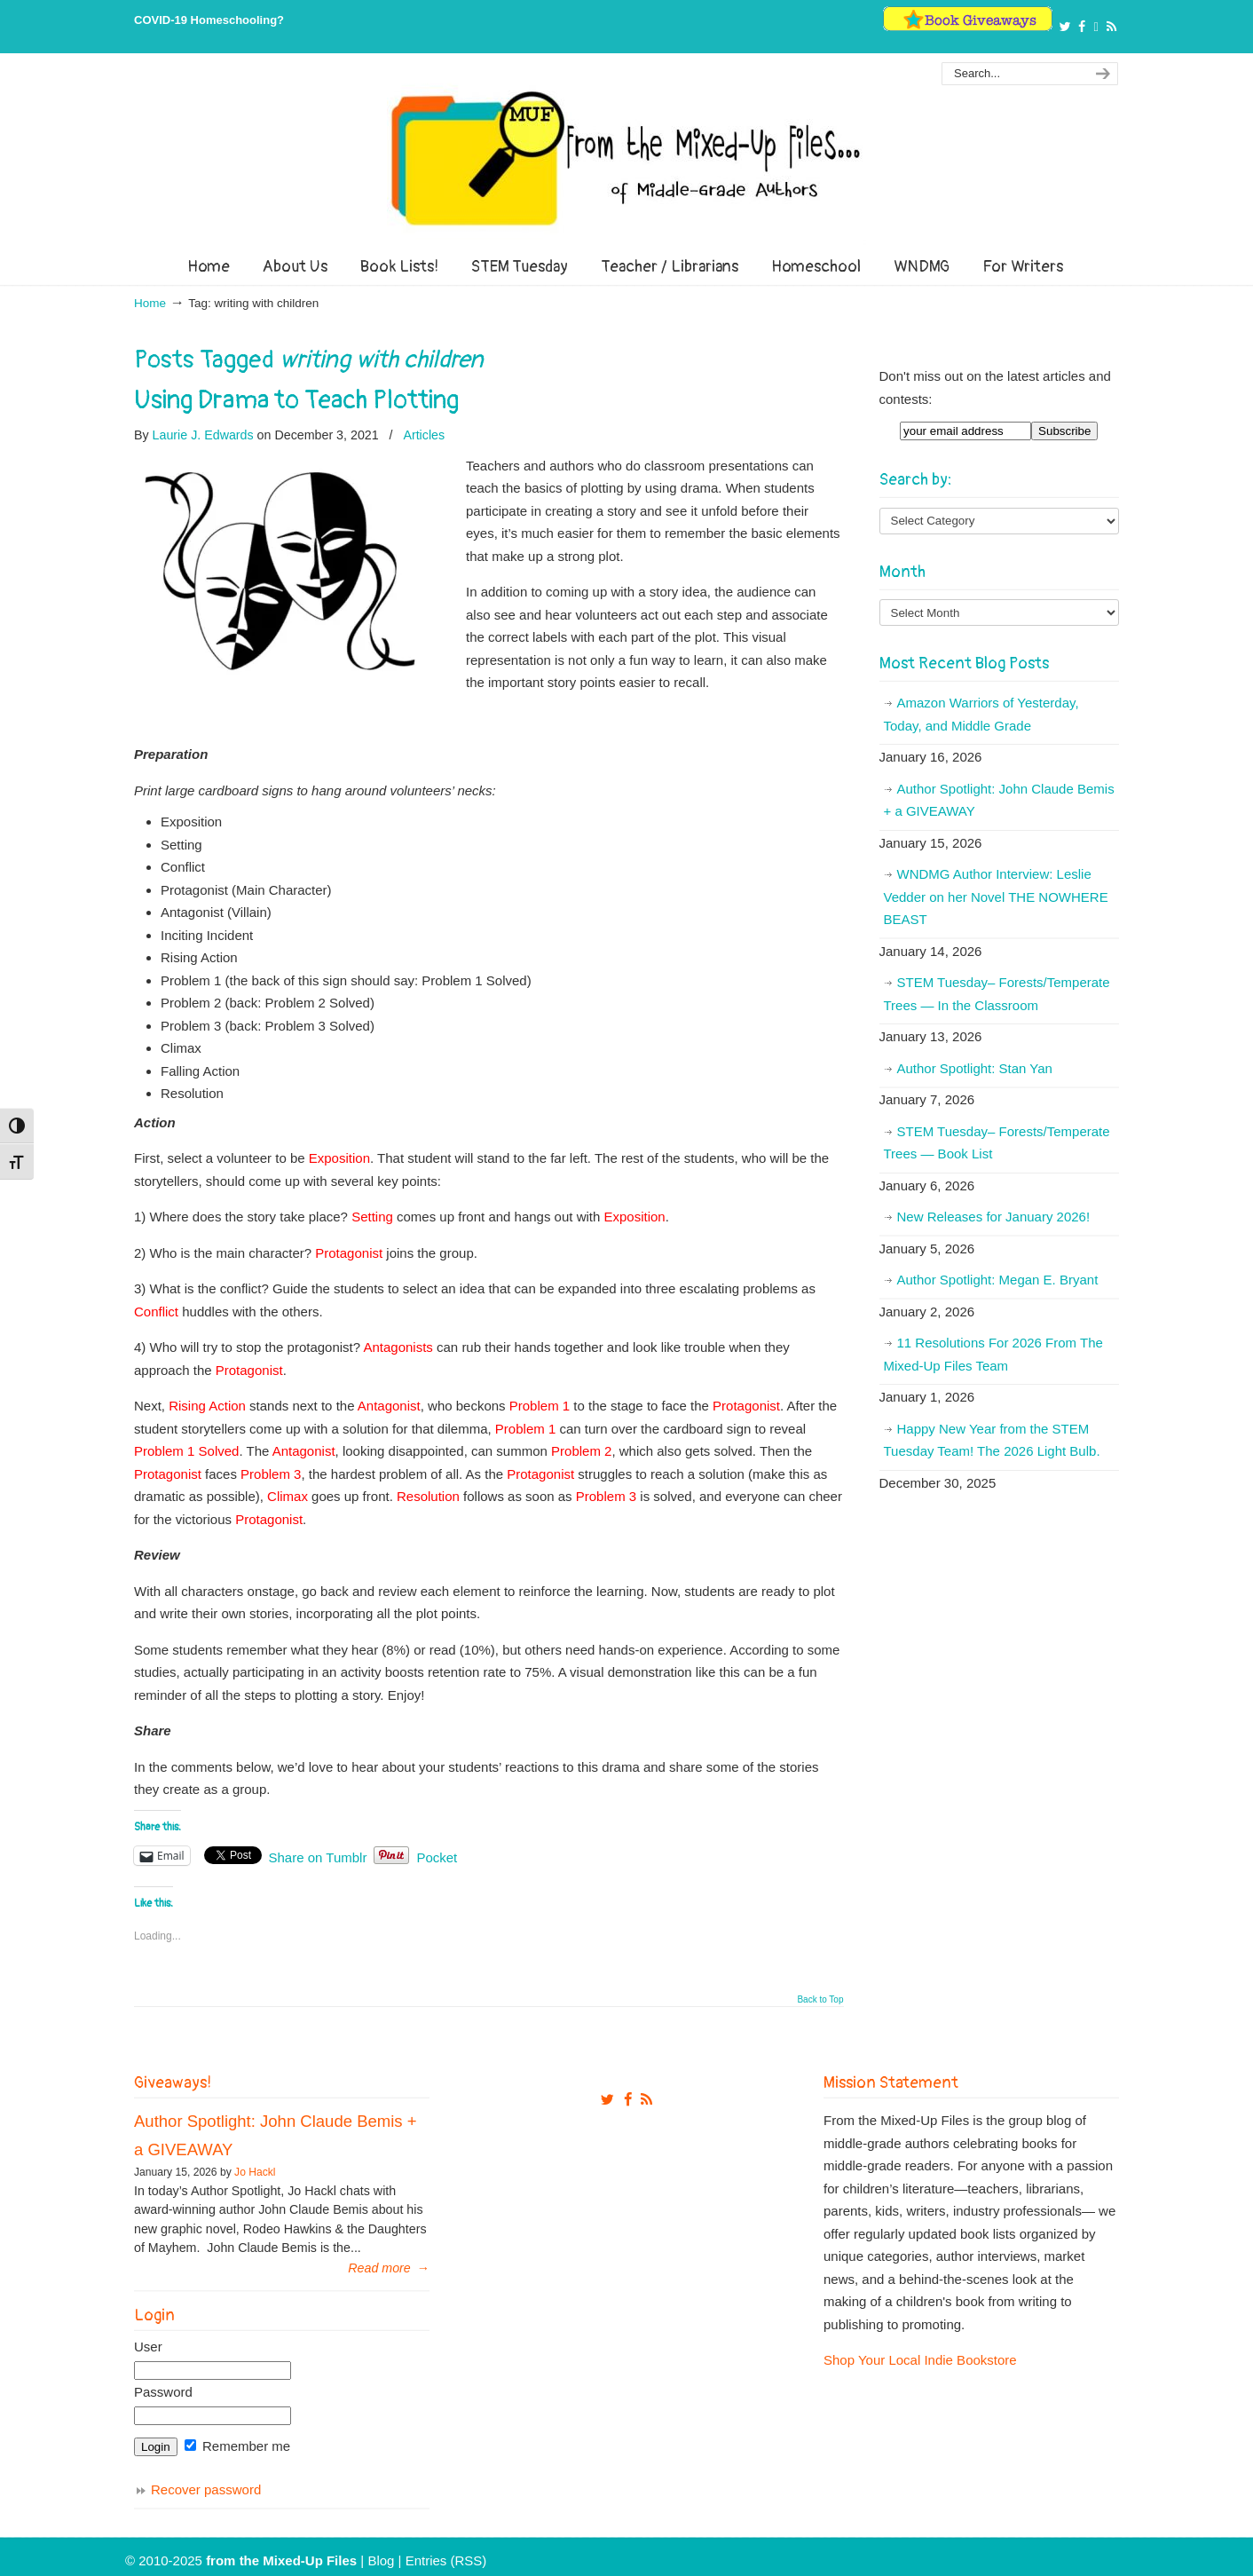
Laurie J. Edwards (203, 435)
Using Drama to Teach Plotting (296, 400)
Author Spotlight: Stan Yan (974, 1068)
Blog (380, 2560)
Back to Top (820, 1999)
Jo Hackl (254, 2172)
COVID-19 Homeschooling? (209, 20)
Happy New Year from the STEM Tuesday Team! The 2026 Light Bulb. (992, 1440)
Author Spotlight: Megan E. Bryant (998, 1279)
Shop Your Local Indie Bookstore (920, 2359)
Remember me (237, 2446)
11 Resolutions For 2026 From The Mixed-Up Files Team (993, 1354)
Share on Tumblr (318, 1856)
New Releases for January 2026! (994, 1216)
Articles (424, 435)
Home (150, 303)
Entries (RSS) (446, 2560)
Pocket (436, 1857)
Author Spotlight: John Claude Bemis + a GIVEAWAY (999, 800)
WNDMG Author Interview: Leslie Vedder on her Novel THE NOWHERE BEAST (996, 896)
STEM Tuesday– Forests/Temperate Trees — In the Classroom (997, 994)
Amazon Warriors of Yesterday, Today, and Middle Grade (981, 714)
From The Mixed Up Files (626, 158)
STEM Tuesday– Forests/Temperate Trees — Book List (997, 1143)
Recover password (206, 2489)
